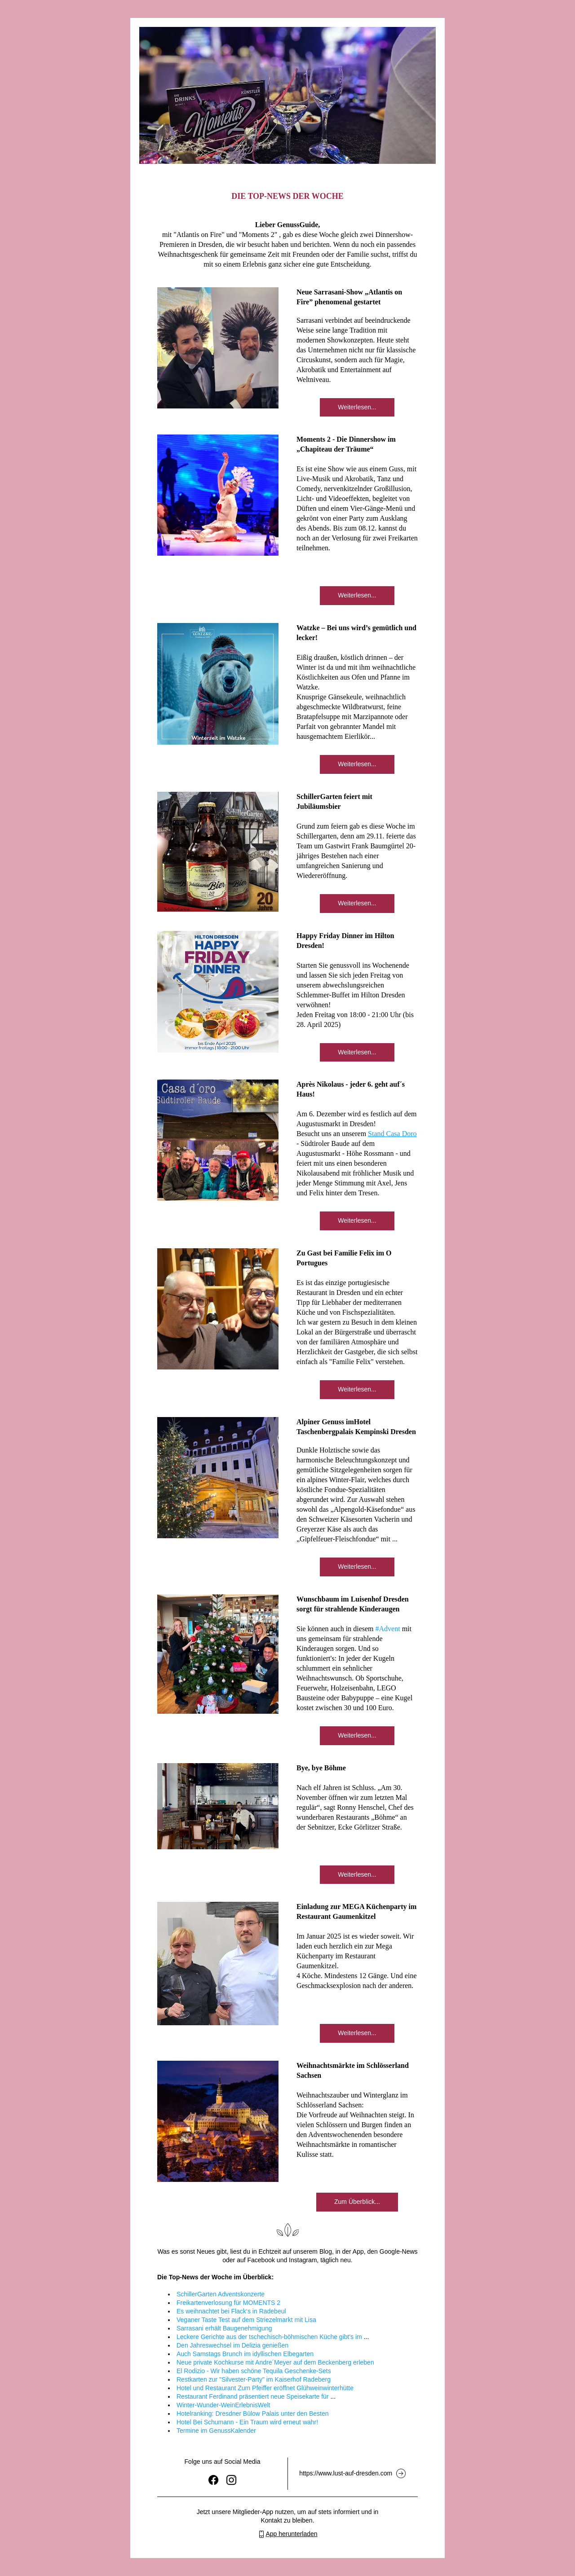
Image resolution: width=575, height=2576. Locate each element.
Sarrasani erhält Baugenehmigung (224, 2328)
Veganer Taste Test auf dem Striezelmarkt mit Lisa (246, 2319)
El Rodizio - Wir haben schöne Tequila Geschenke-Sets (254, 2370)
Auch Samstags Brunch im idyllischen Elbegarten (245, 2353)
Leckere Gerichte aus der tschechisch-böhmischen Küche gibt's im (269, 2336)
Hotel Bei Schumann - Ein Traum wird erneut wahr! (247, 2422)
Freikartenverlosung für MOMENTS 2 (228, 2302)
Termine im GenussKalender (216, 2430)
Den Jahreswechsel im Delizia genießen (232, 2345)
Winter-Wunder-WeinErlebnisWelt (223, 2405)
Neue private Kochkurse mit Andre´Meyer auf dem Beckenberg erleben (275, 2362)
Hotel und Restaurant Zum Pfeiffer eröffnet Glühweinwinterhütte (265, 2388)
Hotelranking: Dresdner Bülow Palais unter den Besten (253, 2413)
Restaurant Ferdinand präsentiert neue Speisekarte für (253, 2396)
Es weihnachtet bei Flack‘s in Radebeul (231, 2311)
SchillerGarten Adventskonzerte (221, 2294)
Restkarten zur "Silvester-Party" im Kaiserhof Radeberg (254, 2379)
